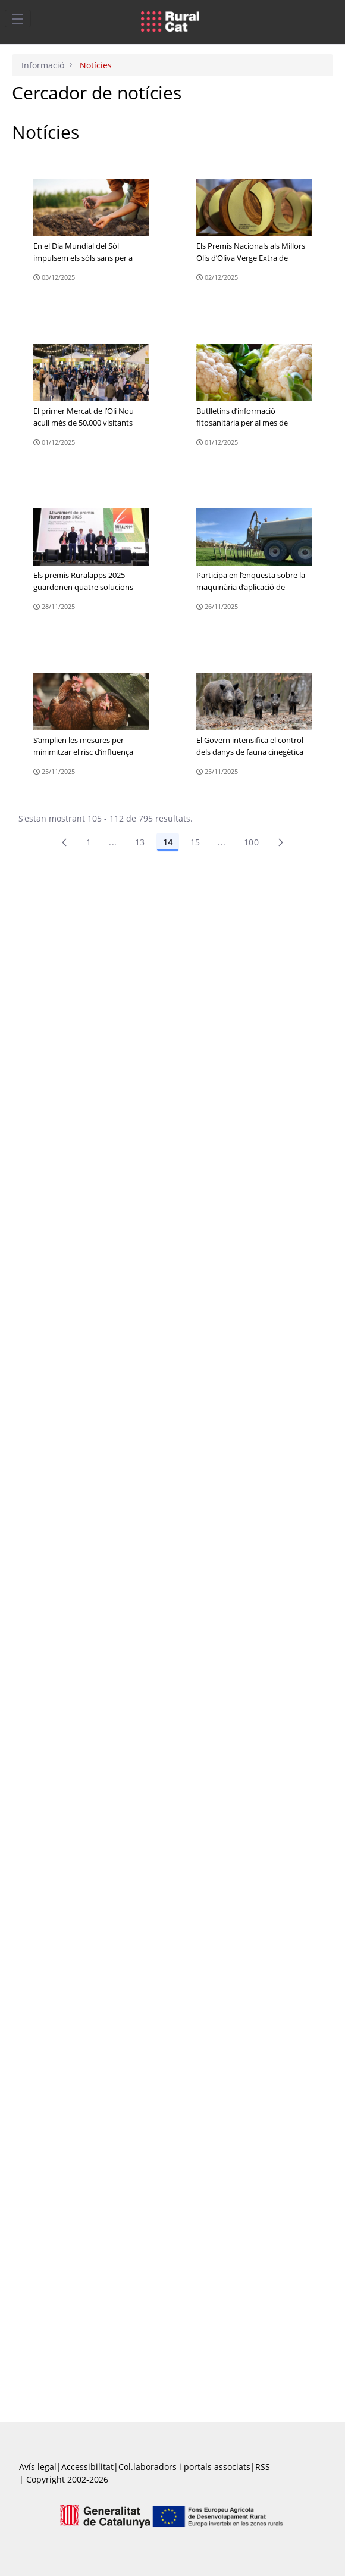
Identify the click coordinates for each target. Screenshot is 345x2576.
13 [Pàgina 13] (140, 842)
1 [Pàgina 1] (88, 842)
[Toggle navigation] (18, 18)
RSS (262, 2466)
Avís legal (38, 2466)
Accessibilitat (87, 2466)
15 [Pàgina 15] (195, 842)
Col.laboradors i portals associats (184, 2466)
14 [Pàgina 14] (167, 842)
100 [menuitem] (251, 842)
